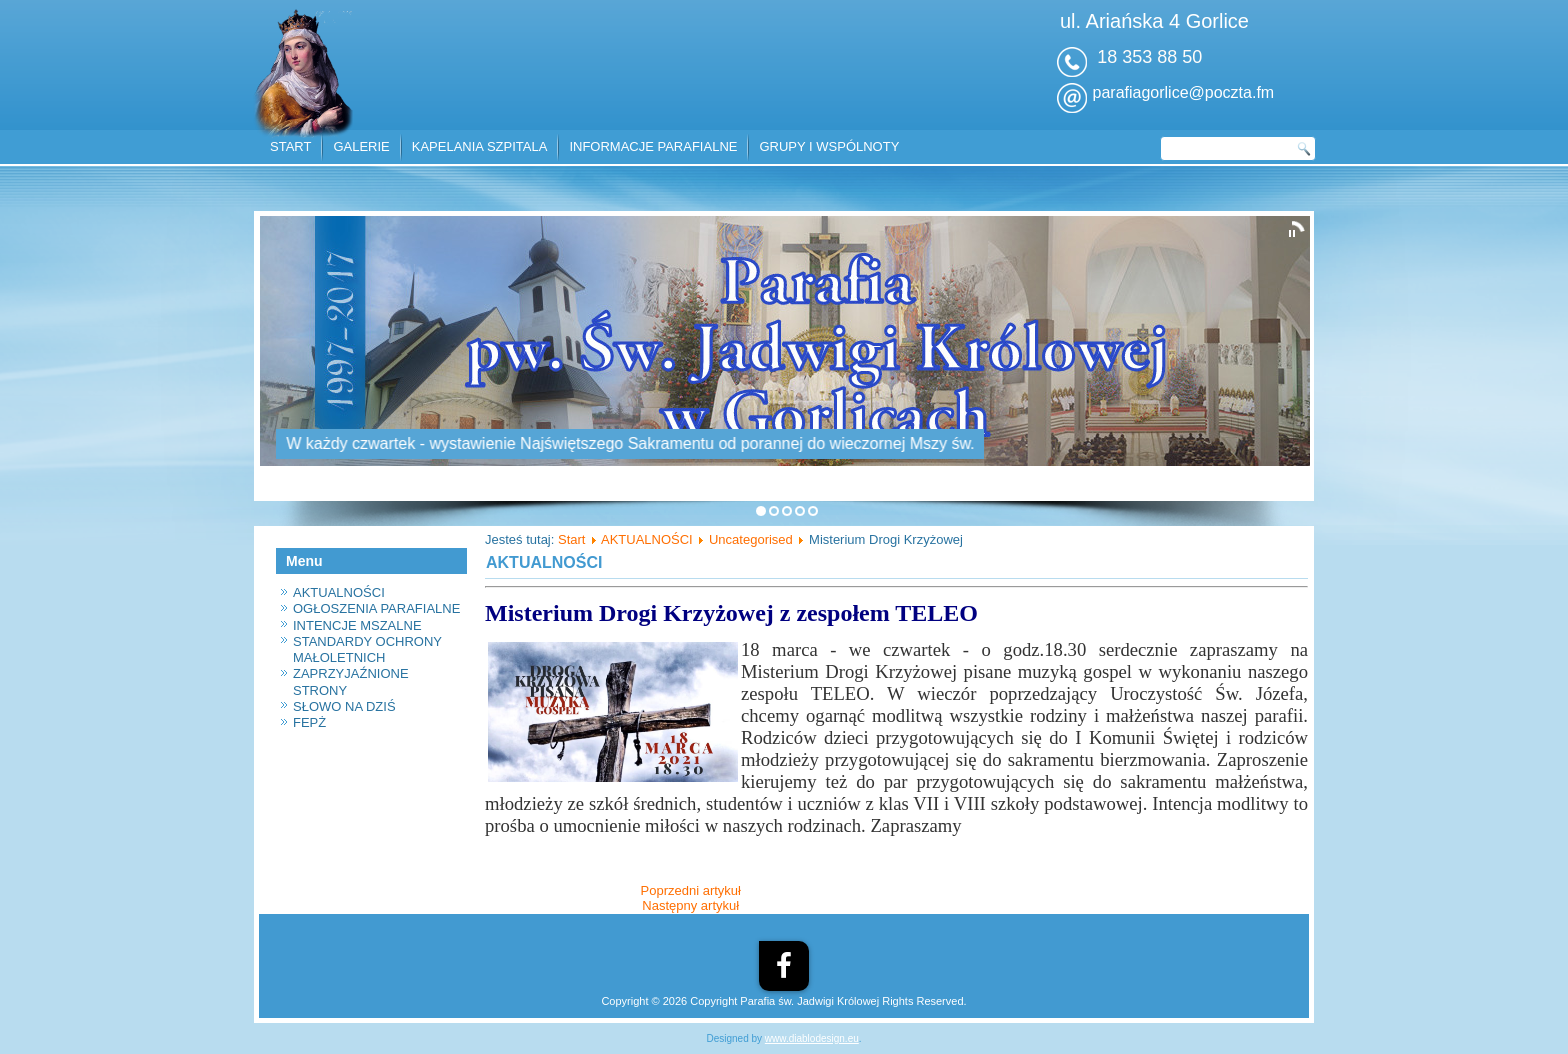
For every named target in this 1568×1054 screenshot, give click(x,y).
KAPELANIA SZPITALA (480, 146)
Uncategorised (751, 539)
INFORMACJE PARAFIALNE (653, 146)
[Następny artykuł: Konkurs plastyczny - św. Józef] (690, 905)
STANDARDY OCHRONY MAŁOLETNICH (367, 649)
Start (571, 539)
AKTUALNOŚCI (339, 592)
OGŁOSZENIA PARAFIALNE (376, 608)
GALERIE (361, 146)
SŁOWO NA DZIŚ (344, 706)
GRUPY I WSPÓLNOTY (829, 146)
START (290, 146)
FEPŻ (309, 722)
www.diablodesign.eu (812, 1038)
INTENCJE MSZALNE (357, 625)
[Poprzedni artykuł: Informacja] (691, 890)
